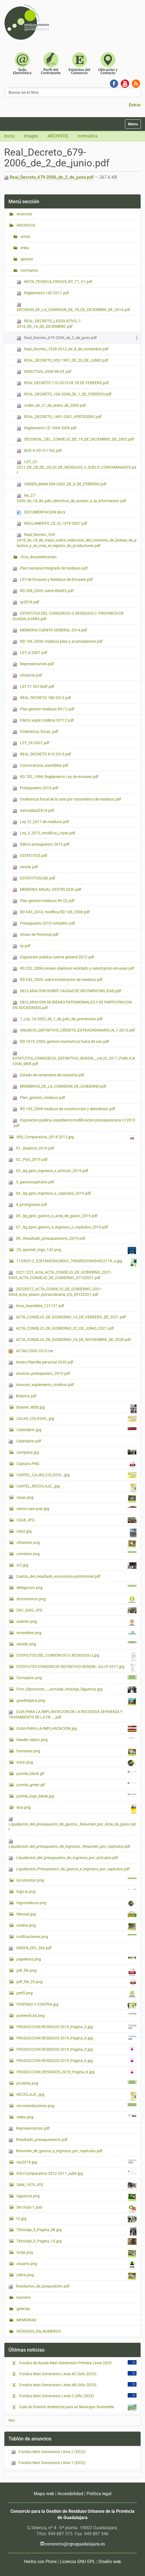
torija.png (76, 2254)
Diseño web (110, 2561)
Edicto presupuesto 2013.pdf (41, 844)
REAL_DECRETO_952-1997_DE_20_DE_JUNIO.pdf (62, 360)
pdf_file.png (76, 1972)
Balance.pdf (23, 1396)
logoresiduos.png (76, 1903)
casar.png (76, 1499)
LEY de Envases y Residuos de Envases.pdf (53, 579)
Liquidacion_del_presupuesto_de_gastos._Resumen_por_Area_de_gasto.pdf (72, 1824)
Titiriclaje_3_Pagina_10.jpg (76, 2241)
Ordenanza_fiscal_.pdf (35, 731)
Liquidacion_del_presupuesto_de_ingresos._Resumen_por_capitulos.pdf (69, 1844)
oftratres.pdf (27, 675)
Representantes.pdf (33, 664)
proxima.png (76, 2082)
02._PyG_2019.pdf (28, 1159)
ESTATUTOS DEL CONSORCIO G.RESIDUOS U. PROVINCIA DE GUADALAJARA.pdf (68, 616)
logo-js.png (76, 1891)
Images (31, 136)
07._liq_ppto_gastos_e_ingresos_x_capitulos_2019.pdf (58, 1227)
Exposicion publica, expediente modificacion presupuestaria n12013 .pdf (74, 1123)
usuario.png (76, 2265)
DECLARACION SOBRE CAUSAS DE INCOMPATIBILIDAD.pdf (67, 991)
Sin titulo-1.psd (76, 2208)
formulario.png (76, 1677)
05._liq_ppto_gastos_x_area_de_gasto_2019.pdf (53, 1216)
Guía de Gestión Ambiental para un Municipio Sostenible (68, 2407)
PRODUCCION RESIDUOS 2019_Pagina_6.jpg (76, 2060)
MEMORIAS (26, 2320)
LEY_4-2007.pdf (30, 652)
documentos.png (76, 1600)
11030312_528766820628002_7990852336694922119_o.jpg (76, 1262)
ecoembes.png (76, 1632)
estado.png (76, 1643)
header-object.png (76, 1739)
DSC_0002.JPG (76, 1610)
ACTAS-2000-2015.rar (31, 1351)
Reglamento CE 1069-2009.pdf (47, 428)
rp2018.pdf (26, 602)
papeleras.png (76, 1958)
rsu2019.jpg (76, 2161)
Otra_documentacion (38, 557)
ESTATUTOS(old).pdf (34, 878)
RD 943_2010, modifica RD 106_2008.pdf (51, 912)
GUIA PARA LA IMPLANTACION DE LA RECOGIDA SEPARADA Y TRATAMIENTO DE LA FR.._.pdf (65, 1714)
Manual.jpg (76, 1914)
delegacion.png (76, 1587)
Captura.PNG (76, 1465)
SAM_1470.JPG (76, 2185)
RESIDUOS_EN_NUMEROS (38, 2331)
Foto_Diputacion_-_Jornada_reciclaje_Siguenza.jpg (76, 1689)
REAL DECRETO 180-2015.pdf (42, 697)
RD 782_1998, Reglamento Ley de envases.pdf (56, 776)
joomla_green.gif (76, 1784)
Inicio (9, 136)
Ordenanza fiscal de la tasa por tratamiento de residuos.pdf (67, 799)
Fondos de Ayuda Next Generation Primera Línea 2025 (67, 2362)
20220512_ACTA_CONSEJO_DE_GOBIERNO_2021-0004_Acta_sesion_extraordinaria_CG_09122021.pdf (55, 1292)
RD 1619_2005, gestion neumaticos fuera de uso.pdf (61, 1041)
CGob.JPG (76, 1520)
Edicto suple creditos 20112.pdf (43, 720)
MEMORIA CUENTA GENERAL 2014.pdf (50, 630)
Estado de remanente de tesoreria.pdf (48, 1075)
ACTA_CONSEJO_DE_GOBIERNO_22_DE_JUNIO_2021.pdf (61, 1328)
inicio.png (76, 1763)
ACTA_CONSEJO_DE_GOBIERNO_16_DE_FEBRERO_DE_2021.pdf (67, 1317)
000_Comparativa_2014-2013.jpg (76, 1137)
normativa (87, 136)
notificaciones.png (76, 1936)
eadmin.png (76, 1622)
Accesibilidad (70, 2493)
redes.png (76, 2116)
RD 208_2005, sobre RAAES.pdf (43, 591)
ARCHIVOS (58, 136)
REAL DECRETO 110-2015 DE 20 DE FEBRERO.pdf (63, 383)
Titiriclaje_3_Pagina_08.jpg (76, 2231)
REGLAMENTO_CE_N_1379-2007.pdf (52, 523)
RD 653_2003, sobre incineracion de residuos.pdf (58, 979)
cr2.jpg (76, 1565)
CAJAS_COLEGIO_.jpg (76, 1419)
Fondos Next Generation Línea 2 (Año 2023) (58, 2395)
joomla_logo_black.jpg (76, 1795)
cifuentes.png (76, 1544)
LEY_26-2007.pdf (31, 743)
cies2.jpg (76, 1532)
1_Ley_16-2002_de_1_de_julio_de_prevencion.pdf (58, 1019)
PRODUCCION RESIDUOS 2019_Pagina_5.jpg (76, 2049)
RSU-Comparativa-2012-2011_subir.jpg (76, 2174)
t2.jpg (76, 2219)
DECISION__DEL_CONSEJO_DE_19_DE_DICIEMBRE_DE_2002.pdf (75, 439)
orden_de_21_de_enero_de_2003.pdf (51, 405)
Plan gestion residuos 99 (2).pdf (43, 900)
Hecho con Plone (40, 2561)
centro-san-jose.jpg (76, 1508)
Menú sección (24, 201)
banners (23, 2297)
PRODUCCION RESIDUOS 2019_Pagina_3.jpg (76, 2026)
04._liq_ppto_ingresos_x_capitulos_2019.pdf (50, 1193)
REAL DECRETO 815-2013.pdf (42, 754)
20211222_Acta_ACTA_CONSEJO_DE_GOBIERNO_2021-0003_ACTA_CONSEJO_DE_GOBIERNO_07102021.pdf (60, 1275)
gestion (26, 259)
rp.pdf (21, 946)
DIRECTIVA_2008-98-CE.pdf (44, 371)
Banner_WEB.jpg (76, 1408)
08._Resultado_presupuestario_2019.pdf (47, 1238)
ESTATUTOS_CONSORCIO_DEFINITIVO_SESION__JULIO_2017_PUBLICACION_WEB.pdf (74, 1058)
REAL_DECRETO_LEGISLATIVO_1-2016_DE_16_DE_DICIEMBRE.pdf (49, 324)
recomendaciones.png (76, 2105)
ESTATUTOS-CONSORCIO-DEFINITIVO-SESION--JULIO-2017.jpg (76, 1668)
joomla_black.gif (76, 1773)
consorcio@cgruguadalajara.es (75, 2544)
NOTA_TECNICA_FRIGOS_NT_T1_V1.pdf (54, 281)
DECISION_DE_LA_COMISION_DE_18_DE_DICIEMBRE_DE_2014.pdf (73, 307)
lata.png (76, 1809)
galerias (23, 2308)
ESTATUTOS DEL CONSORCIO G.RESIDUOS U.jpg (76, 1657)
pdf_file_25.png (76, 1982)
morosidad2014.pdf (33, 810)
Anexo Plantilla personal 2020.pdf (41, 1362)
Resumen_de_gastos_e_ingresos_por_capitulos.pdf (55, 2151)
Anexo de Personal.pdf (35, 934)
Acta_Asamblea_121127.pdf (36, 1306)
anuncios (24, 214)
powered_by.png (76, 2015)
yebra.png (76, 2276)
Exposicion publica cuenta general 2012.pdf (53, 957)
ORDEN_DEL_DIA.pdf (30, 1948)
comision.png (76, 1553)
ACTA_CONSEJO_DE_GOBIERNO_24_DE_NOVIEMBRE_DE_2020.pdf (70, 1339)
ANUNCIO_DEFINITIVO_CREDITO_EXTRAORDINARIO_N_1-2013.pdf (74, 1030)
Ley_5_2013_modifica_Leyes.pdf (44, 833)
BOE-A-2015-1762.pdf (39, 450)
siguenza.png (76, 2197)
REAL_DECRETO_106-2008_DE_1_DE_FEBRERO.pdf (64, 394)
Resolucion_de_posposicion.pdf (39, 2286)
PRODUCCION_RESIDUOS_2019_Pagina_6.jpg (76, 2072)
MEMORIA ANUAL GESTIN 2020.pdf (47, 889)
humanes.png (76, 1752)
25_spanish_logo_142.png (76, 1250)
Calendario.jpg (76, 1429)
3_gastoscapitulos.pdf (31, 1182)
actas (25, 236)
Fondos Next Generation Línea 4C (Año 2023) (59, 2373)
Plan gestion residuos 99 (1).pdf (43, 709)
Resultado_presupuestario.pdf (38, 2139)
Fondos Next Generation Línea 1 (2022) (48, 2462)
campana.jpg (76, 1452)
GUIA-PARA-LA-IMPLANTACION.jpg (76, 1729)
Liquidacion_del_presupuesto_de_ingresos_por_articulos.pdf (63, 1857)
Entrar (135, 105)
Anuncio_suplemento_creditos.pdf (41, 1384)
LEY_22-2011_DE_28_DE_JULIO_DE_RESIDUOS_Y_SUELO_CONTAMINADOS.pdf (76, 467)
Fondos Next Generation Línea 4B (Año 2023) (59, 2384)
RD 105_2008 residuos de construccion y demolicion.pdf (64, 1109)
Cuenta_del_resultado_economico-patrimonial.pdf (55, 1576)
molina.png (76, 1927)
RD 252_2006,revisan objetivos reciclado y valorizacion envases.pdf (73, 968)
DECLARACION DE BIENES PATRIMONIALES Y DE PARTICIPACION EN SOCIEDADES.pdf (72, 1005)
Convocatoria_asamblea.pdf (40, 765)
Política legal (99, 2493)
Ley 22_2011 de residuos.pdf (41, 822)
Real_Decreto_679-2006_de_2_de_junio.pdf (49, 177)
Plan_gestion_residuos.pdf (39, 1097)
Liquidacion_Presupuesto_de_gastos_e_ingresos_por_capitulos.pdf (69, 1869)
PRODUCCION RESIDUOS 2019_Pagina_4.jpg (76, 2037)
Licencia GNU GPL (77, 2561)
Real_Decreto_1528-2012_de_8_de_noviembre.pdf (62, 349)
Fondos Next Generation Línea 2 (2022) (48, 2451)
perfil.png (76, 1994)
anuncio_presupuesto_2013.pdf (39, 1373)
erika (24, 248)
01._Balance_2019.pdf (31, 1148)
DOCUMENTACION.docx (41, 512)
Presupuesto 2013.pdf (35, 788)
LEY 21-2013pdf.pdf (33, 686)
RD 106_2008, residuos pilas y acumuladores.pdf (58, 641)
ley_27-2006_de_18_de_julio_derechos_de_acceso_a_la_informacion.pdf (71, 498)
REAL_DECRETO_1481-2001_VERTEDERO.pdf (59, 416)
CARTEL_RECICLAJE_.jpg (76, 1487)
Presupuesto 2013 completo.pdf (44, 923)
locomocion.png (76, 1879)
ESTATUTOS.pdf (30, 855)
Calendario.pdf (25, 1441)
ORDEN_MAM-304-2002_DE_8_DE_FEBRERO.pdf (62, 484)
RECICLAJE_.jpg (76, 2096)
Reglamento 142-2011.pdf (43, 293)
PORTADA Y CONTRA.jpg (76, 2005)
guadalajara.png (76, 1702)
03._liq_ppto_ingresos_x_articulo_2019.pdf (48, 1171)
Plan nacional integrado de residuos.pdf (50, 568)
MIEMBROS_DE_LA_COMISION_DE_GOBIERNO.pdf (59, 1086)
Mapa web (44, 2493)
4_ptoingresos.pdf (28, 1204)
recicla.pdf (25, 867)
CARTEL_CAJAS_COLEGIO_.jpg (76, 1475)
